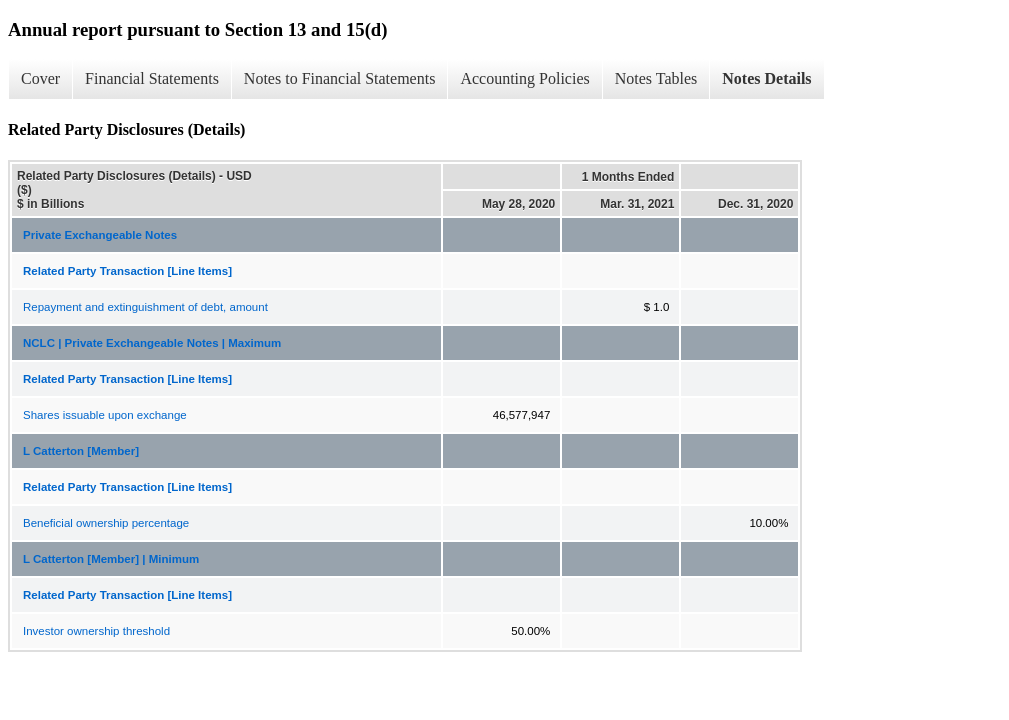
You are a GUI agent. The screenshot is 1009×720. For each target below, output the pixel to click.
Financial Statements (152, 78)
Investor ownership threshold (96, 631)
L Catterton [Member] (81, 451)
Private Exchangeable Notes (100, 235)
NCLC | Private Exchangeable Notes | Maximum (152, 343)
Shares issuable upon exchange (105, 415)
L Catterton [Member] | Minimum (111, 559)
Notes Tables (656, 78)
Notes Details (766, 78)
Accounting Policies (524, 78)
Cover (40, 78)
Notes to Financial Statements (340, 78)
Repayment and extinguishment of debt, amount (145, 307)
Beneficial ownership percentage (106, 523)
